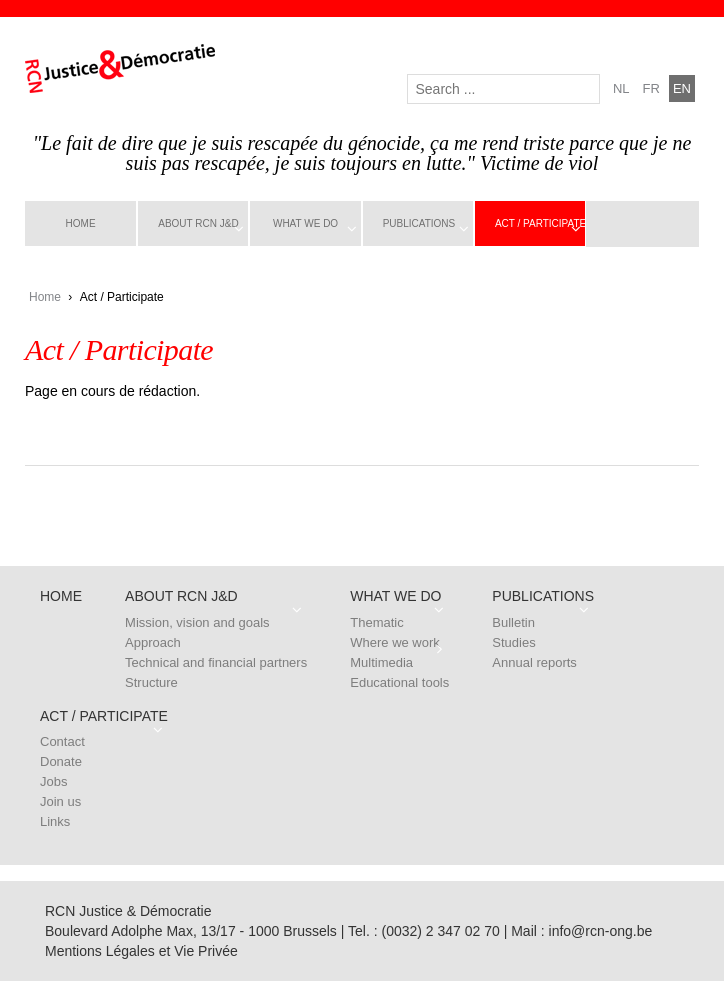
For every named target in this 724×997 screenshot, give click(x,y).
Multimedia (381, 662)
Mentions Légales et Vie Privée (141, 951)
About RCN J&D (198, 223)
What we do (305, 223)
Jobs (53, 781)
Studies (513, 642)
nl (621, 88)
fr (651, 88)
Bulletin (513, 622)
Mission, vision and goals (197, 622)
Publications (419, 223)
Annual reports (534, 662)
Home (81, 223)
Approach (153, 642)
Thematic (376, 622)
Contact (62, 741)
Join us (60, 801)
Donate (61, 761)
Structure (151, 682)
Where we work (395, 642)
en (682, 88)
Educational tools (399, 682)
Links (55, 821)
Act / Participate (540, 223)
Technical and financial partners (216, 662)
